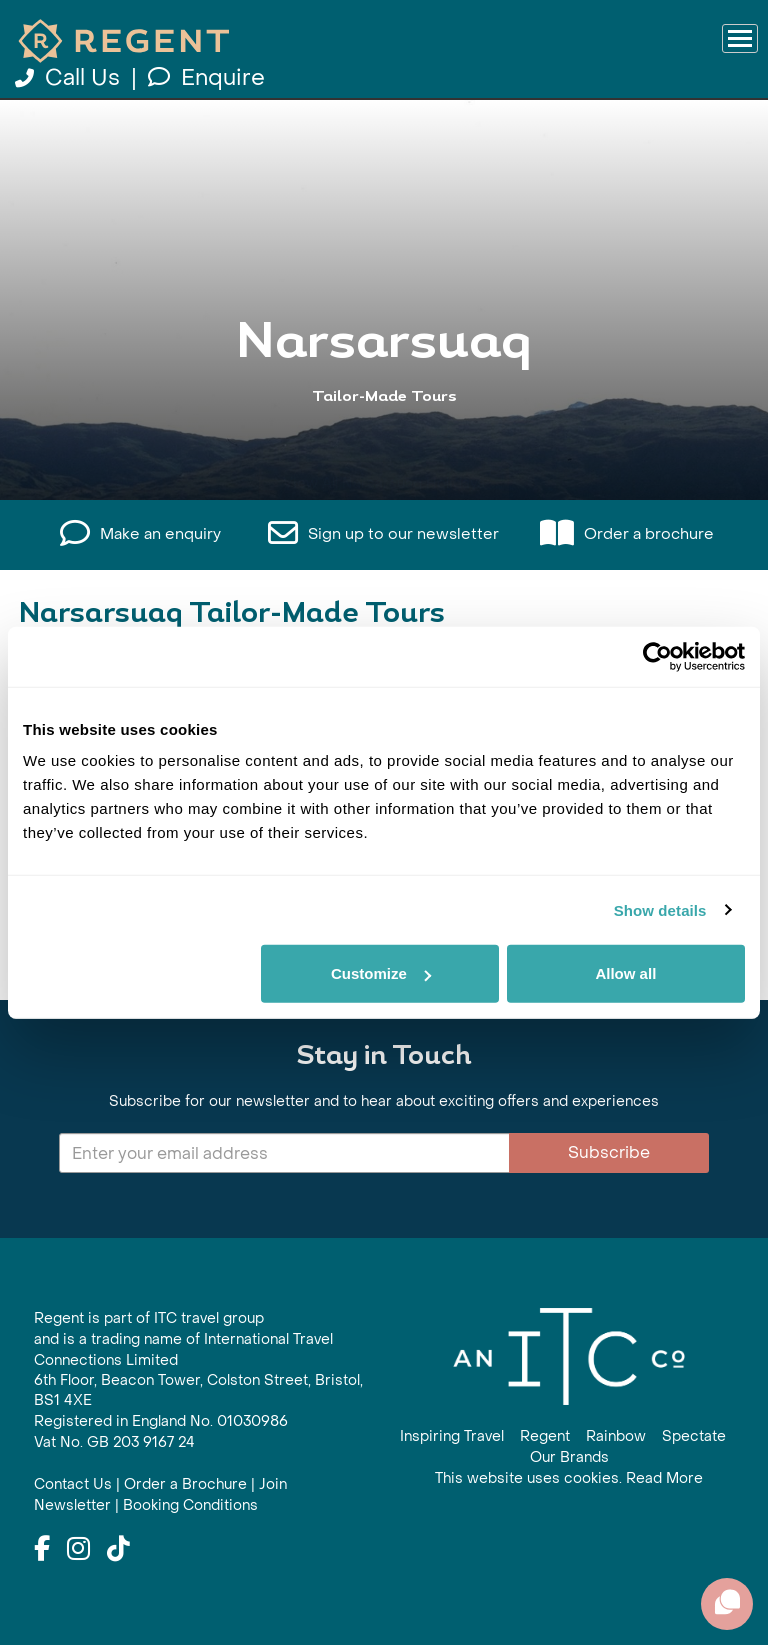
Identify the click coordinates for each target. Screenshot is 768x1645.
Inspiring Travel (452, 1436)
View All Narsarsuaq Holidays (384, 434)
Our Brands (569, 1457)
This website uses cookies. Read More (569, 1478)
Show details (660, 909)
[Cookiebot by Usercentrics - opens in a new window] (657, 656)
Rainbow (616, 1436)
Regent (545, 1436)
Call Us (70, 78)
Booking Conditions (190, 1505)
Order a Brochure (185, 1484)
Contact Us (73, 1484)
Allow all (625, 973)
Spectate (694, 1436)
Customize (381, 973)
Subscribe (609, 1152)
